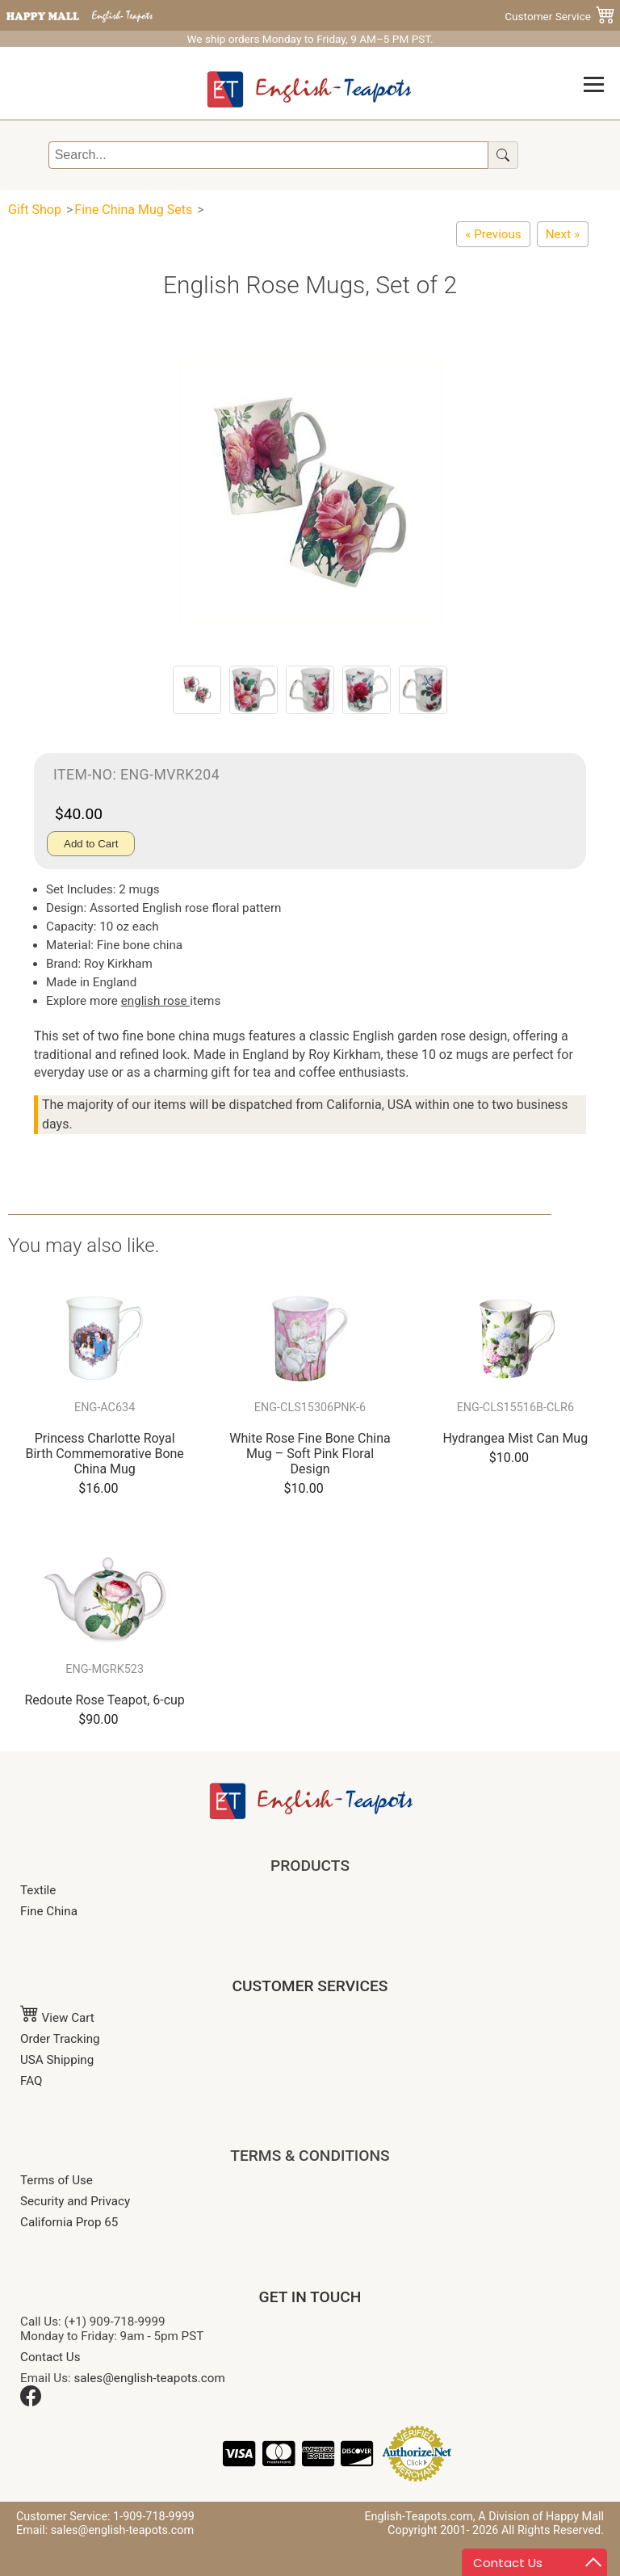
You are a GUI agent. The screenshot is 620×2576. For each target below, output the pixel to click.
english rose (156, 1001)
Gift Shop (34, 209)
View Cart (57, 2018)
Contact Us (50, 2357)
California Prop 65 (69, 2222)
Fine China (49, 1911)
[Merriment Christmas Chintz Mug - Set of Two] (563, 234)
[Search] (268, 155)
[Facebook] (30, 2402)
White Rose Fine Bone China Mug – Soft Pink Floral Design (309, 1454)
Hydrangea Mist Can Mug (515, 1438)
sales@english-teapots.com (149, 2378)
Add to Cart (91, 844)
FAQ (31, 2081)
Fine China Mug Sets (133, 209)
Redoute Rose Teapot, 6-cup (104, 1700)
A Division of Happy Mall (541, 2516)
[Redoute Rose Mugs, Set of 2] (493, 234)
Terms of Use (56, 2180)
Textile (38, 1890)
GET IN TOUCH (310, 2297)
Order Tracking (60, 2039)
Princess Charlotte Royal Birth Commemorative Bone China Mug (104, 1454)
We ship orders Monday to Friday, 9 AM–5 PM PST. (309, 38)
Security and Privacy (75, 2201)
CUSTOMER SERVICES (310, 1986)
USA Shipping (57, 2060)
